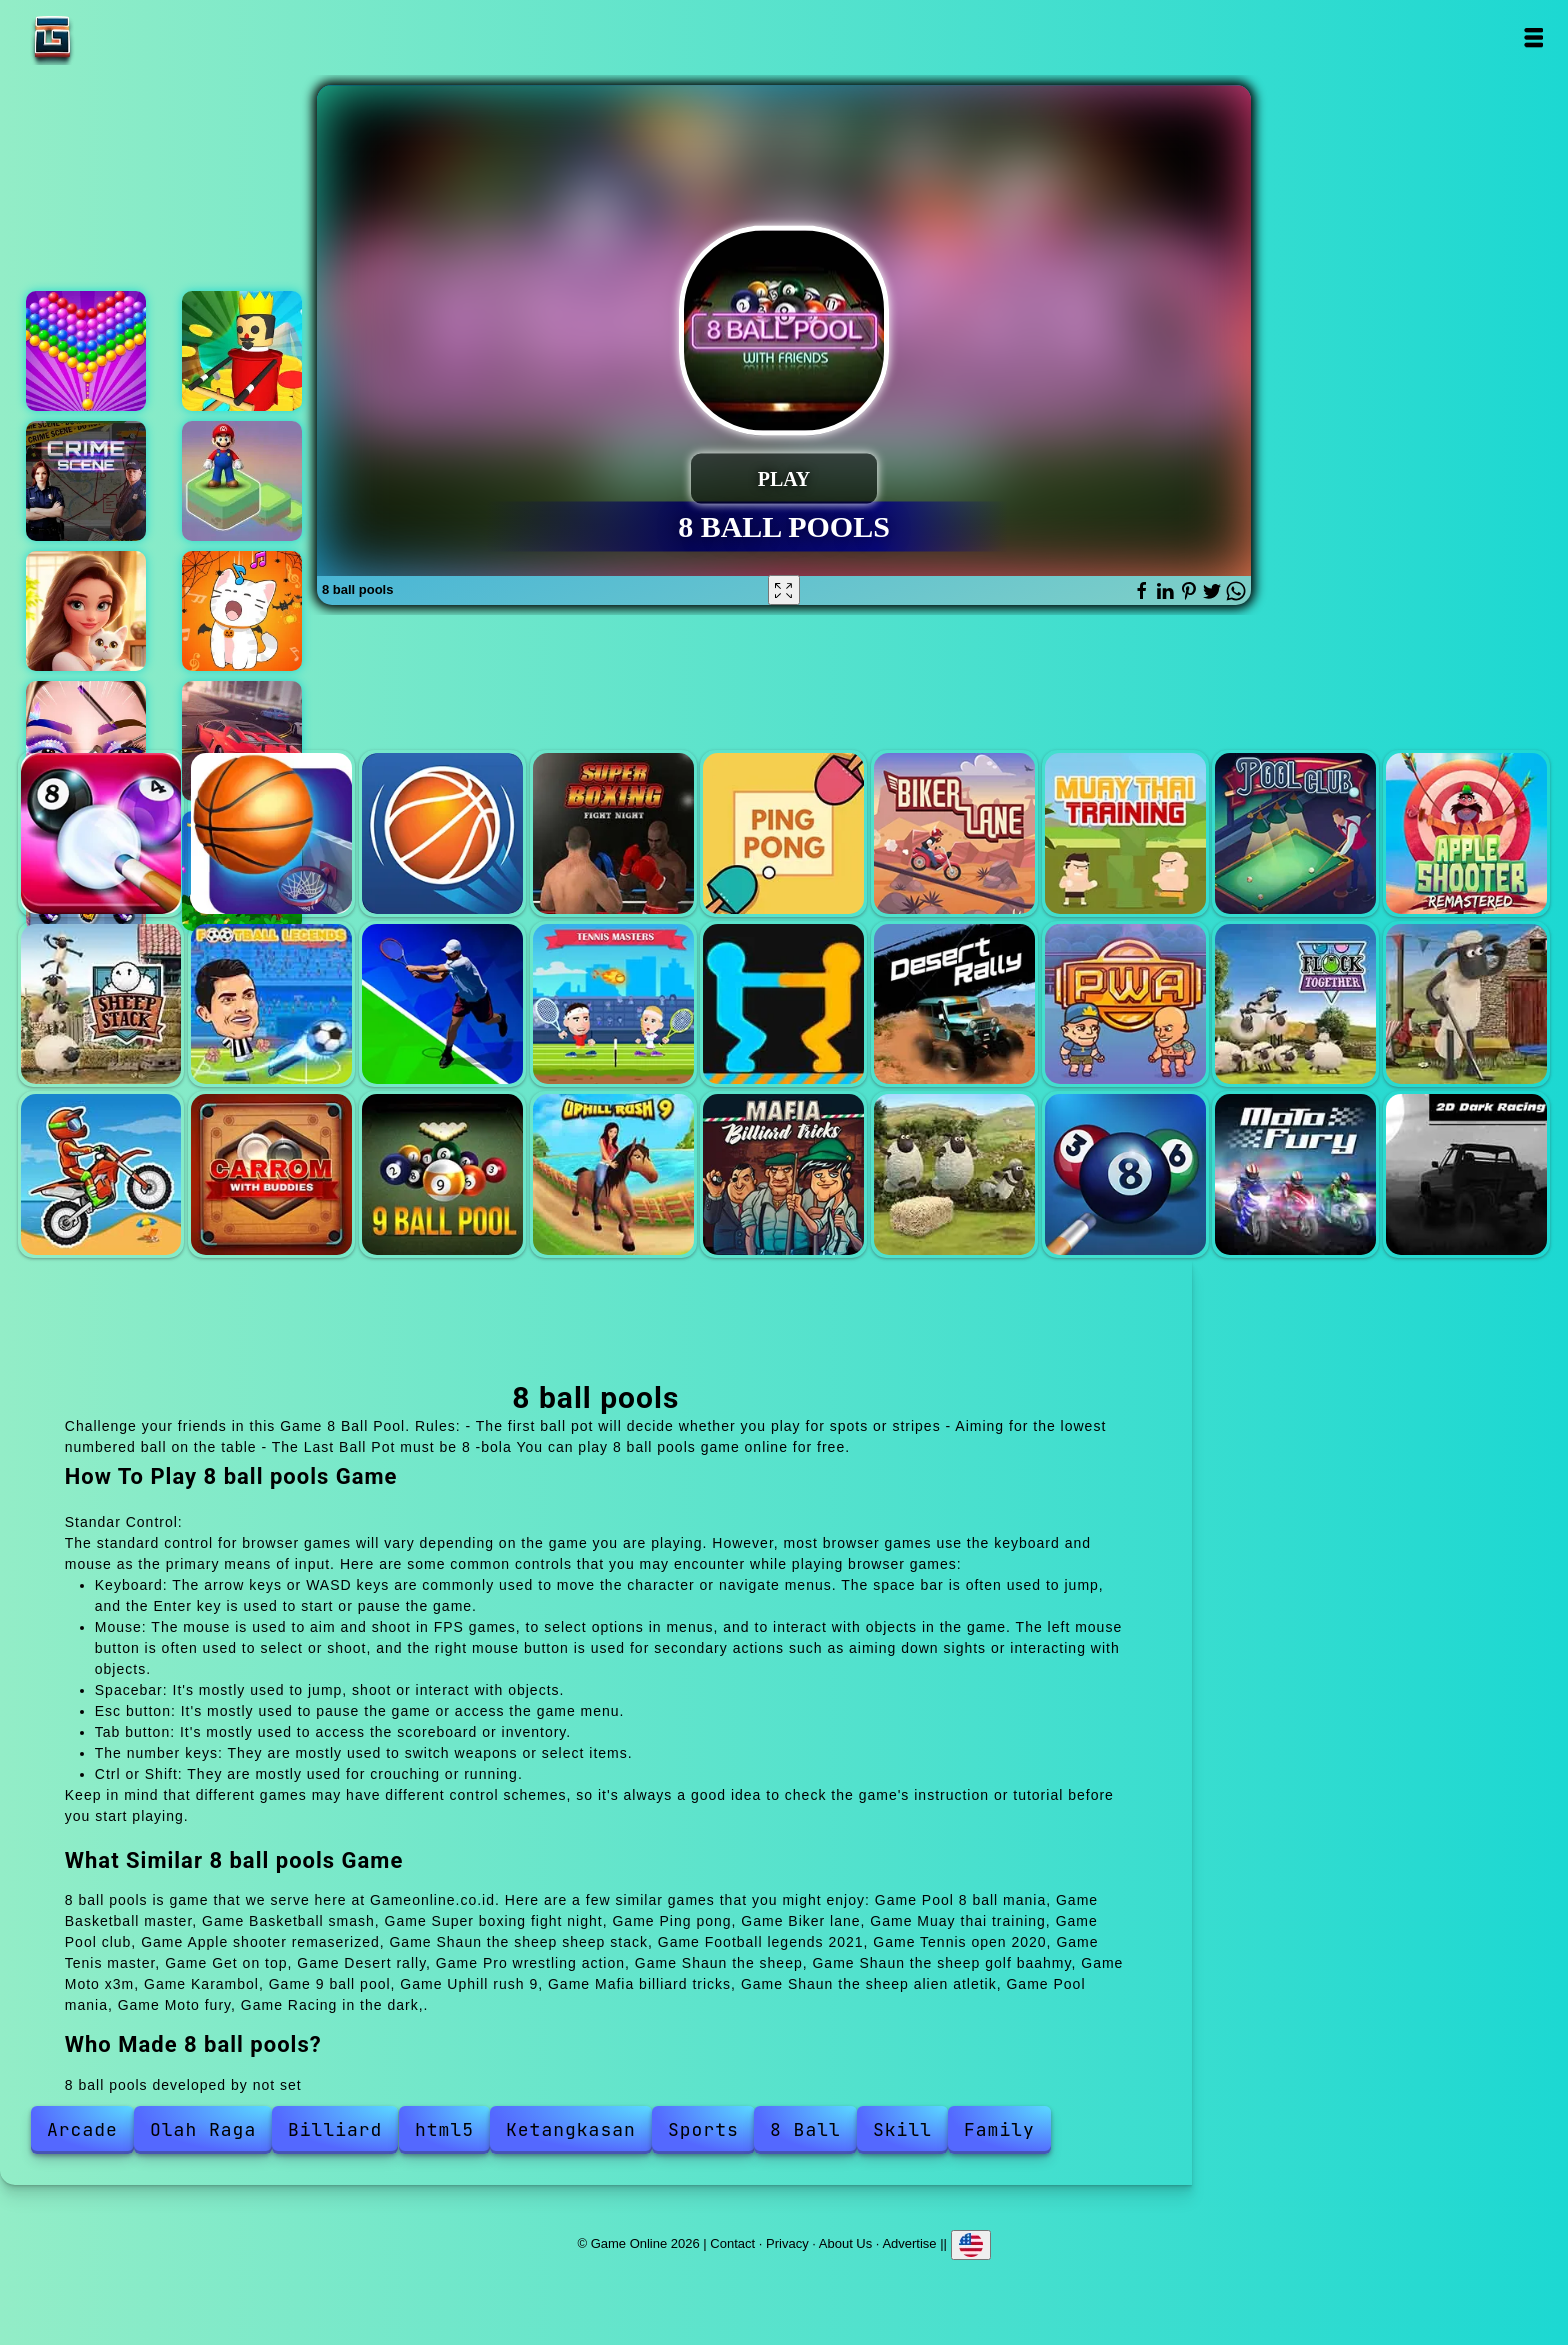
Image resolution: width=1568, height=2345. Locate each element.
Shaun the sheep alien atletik (954, 1174)
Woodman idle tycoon (242, 351)
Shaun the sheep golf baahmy (1466, 1004)
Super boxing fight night (613, 833)
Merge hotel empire (86, 611)
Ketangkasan (571, 2129)
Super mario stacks (242, 481)
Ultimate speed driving (242, 741)
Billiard (335, 2129)
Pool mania (1125, 1174)
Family (999, 2129)
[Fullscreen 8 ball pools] (784, 590)
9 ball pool (442, 1174)
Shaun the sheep (1295, 1004)
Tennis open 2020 (442, 1004)
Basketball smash (442, 833)
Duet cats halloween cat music (242, 611)
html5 (444, 2129)
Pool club (1295, 833)
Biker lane (954, 833)
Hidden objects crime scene (86, 481)
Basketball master (271, 833)
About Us (845, 2243)
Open (1532, 37)
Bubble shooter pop (86, 351)
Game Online (115, 37)
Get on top (783, 1004)
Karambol (271, 1174)
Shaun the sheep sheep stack (101, 1004)
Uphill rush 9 (613, 1174)
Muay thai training (1125, 833)
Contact (732, 2243)
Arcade (82, 2129)
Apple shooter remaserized (1466, 833)
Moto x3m (101, 1174)
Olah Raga (203, 2129)
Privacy (787, 2243)
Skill (902, 2129)
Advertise (909, 2243)
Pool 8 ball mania (101, 833)
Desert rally (954, 1004)
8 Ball (805, 2129)
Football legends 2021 (271, 1004)
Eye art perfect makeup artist (86, 741)
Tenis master (613, 1004)
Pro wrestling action (1125, 1004)
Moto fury (1295, 1174)
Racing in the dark (1466, 1174)
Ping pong (783, 833)
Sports (703, 2129)
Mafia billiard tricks (783, 1174)
